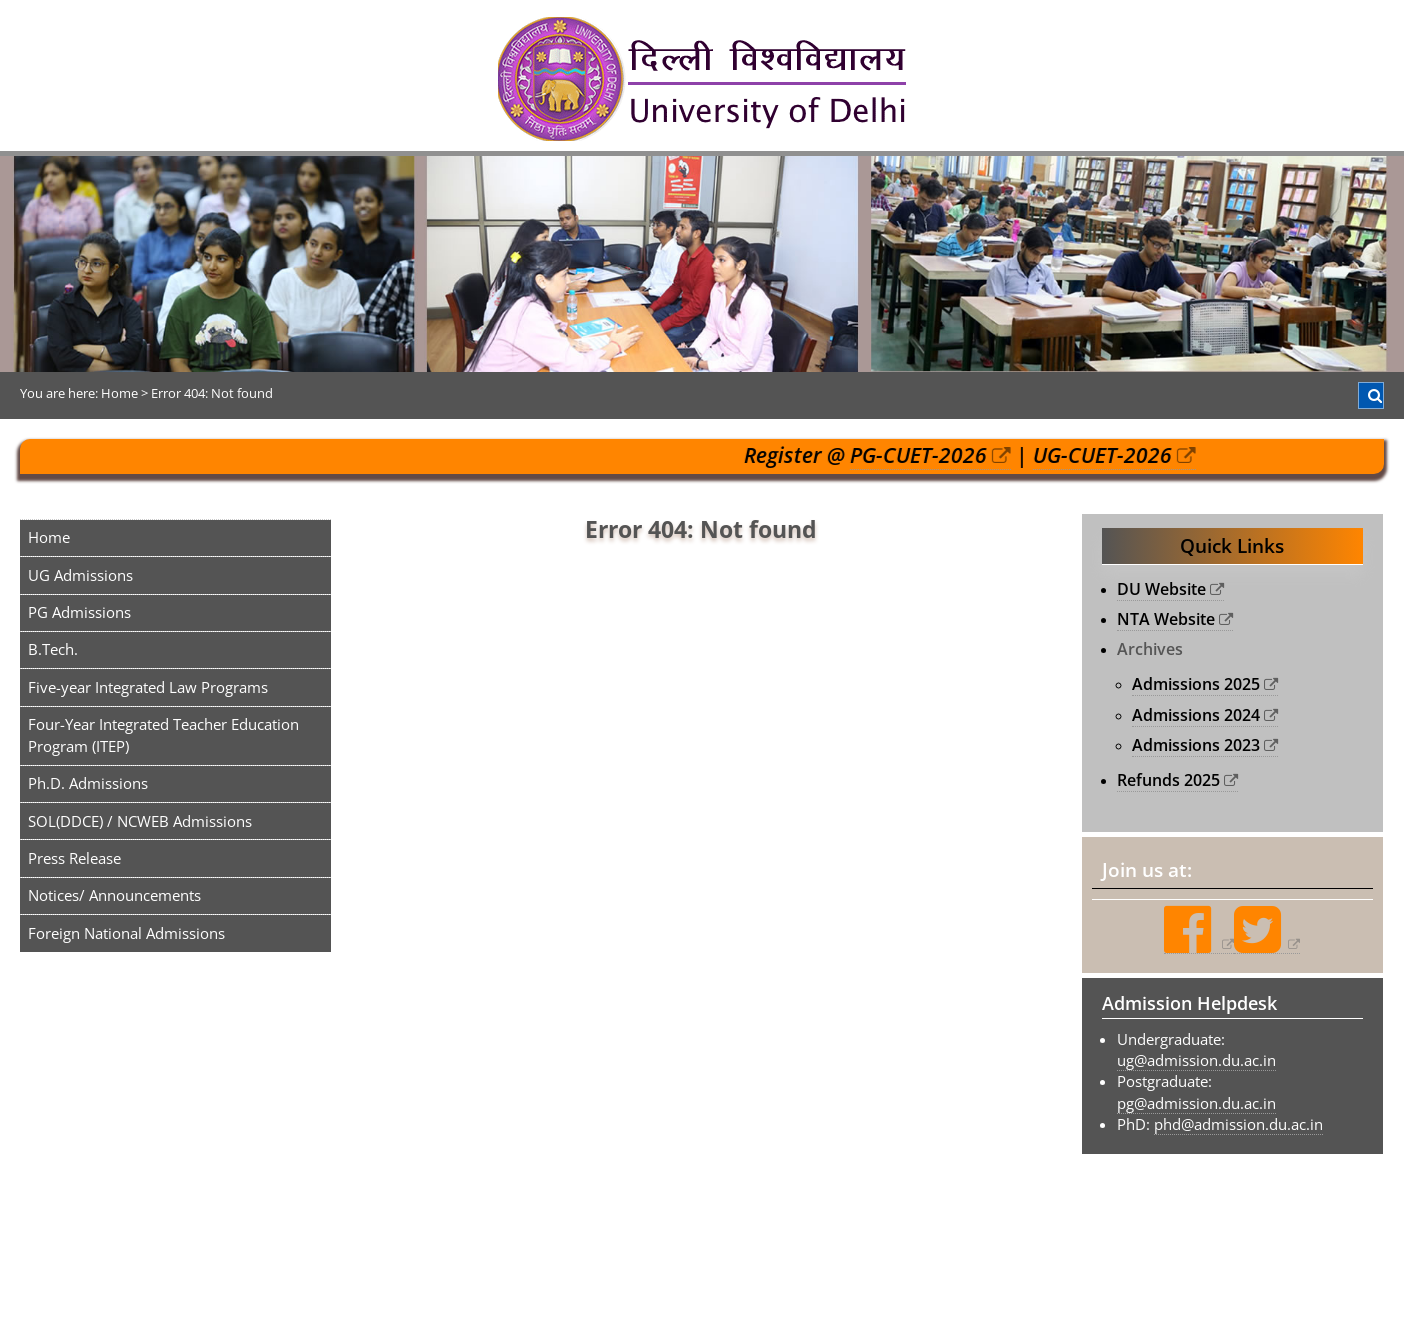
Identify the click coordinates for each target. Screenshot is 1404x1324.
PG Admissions (79, 612)
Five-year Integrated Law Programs (148, 687)
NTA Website (1166, 619)
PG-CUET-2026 (929, 455)
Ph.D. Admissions (88, 783)
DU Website (1161, 589)
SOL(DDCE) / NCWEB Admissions (140, 821)
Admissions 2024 (1196, 715)
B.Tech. (53, 649)
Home (49, 537)
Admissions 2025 (1196, 684)
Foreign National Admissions (126, 933)
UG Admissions (80, 575)
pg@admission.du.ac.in (1196, 1103)
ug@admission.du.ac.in (1196, 1060)
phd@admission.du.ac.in (1238, 1124)
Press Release (74, 858)
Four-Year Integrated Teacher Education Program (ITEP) (163, 734)
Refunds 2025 (1168, 780)
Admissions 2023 (1196, 745)
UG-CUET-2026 (1113, 455)
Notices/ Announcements (114, 895)
